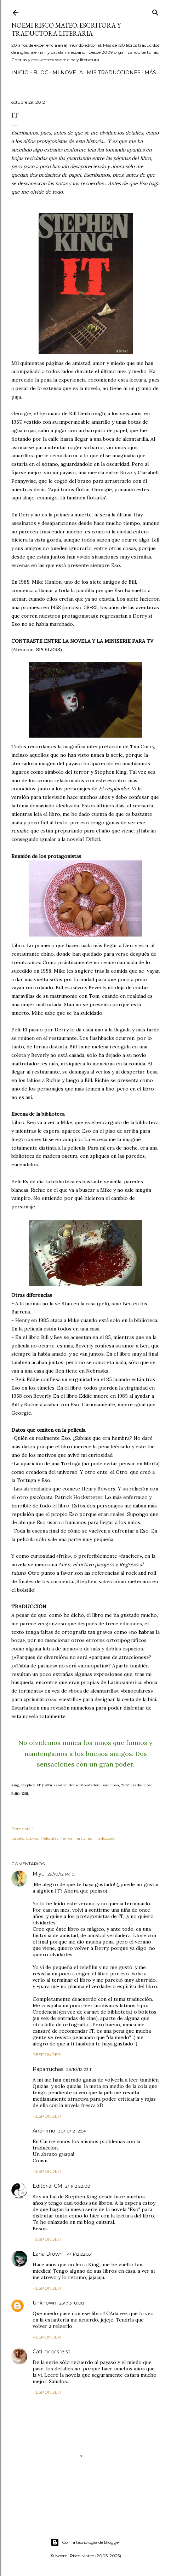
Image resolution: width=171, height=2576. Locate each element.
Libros (32, 1838)
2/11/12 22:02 (77, 2186)
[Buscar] (155, 11)
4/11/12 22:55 (79, 2254)
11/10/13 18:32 (57, 2351)
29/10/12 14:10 (61, 1874)
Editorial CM (47, 2186)
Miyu (39, 1874)
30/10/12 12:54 (72, 2131)
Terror (67, 1838)
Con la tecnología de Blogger (85, 2542)
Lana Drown (48, 2254)
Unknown (44, 2303)
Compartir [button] (22, 1828)
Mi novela (67, 72)
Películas (49, 1838)
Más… (151, 72)
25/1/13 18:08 (71, 2303)
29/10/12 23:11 (79, 2069)
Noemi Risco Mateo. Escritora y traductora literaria (66, 29)
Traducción (105, 1838)
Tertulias (83, 1838)
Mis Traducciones (114, 72)
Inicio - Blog (30, 72)
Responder (47, 2054)
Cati (37, 2351)
